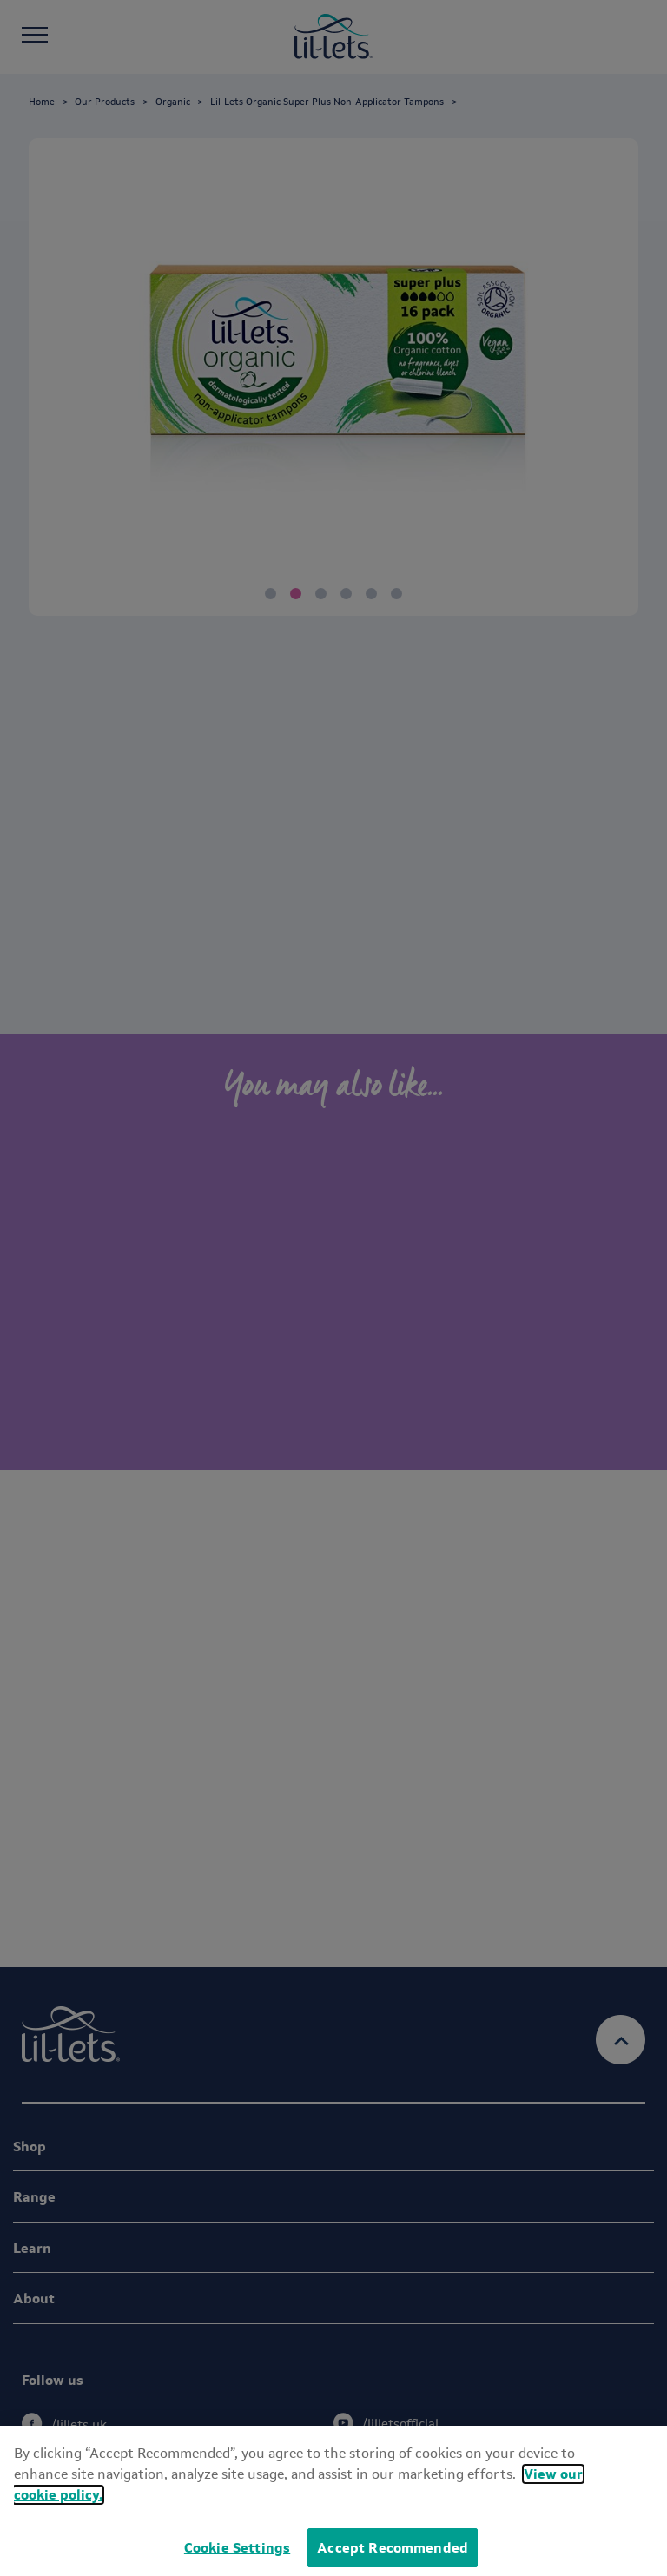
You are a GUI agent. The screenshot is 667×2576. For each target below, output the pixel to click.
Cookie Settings (237, 2548)
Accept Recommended (392, 2548)
